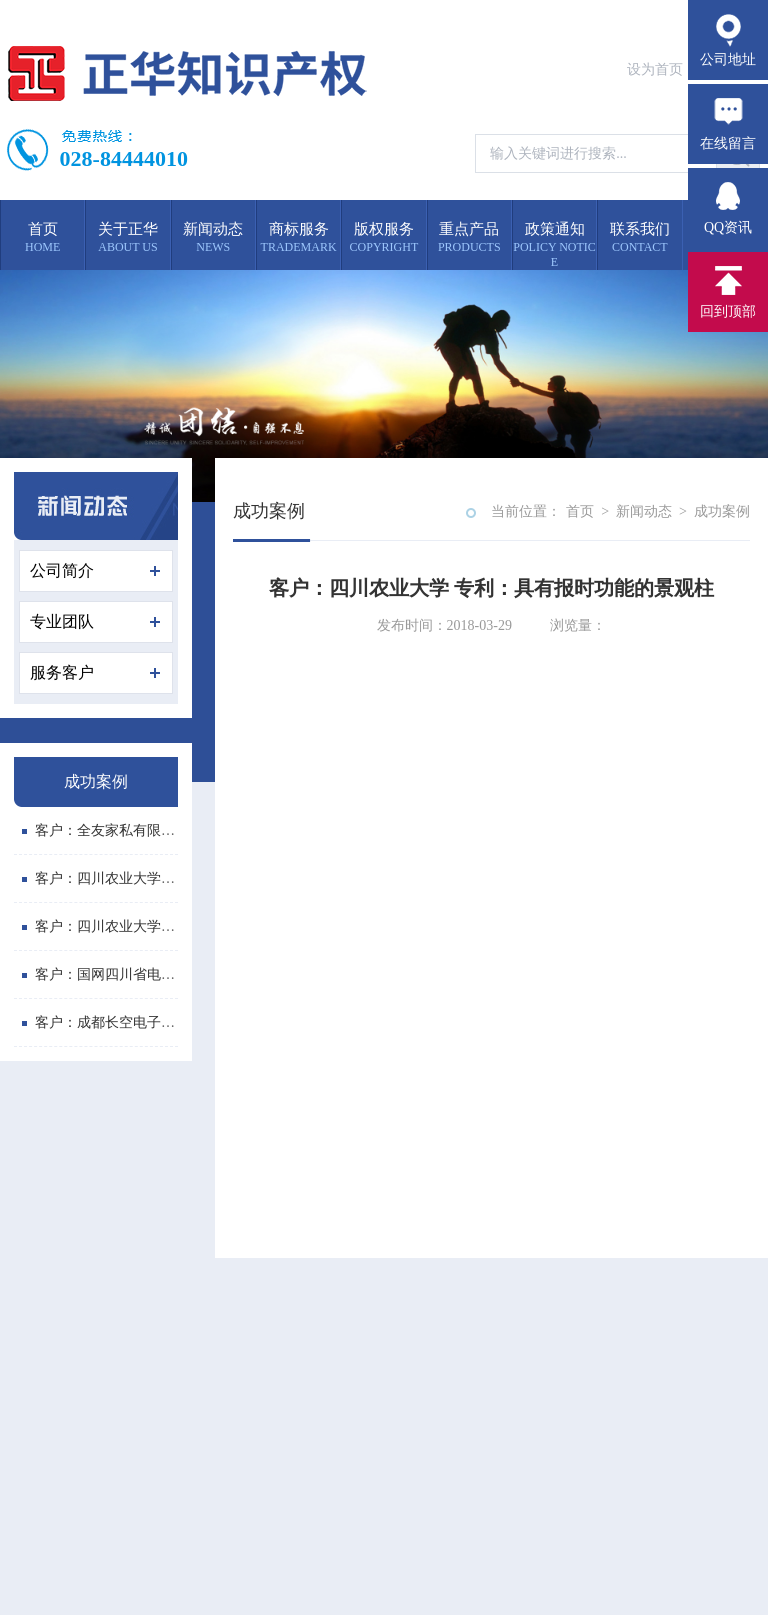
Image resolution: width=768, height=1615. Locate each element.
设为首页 (655, 69)
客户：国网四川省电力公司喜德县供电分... (160, 974)
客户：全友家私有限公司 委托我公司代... (154, 830)
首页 (580, 511)
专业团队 (95, 621)
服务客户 (95, 672)
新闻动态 (644, 511)
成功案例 (722, 511)
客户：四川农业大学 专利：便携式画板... (154, 878)
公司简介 (95, 570)
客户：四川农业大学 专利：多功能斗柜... (154, 926)
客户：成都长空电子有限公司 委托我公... (154, 1022)
